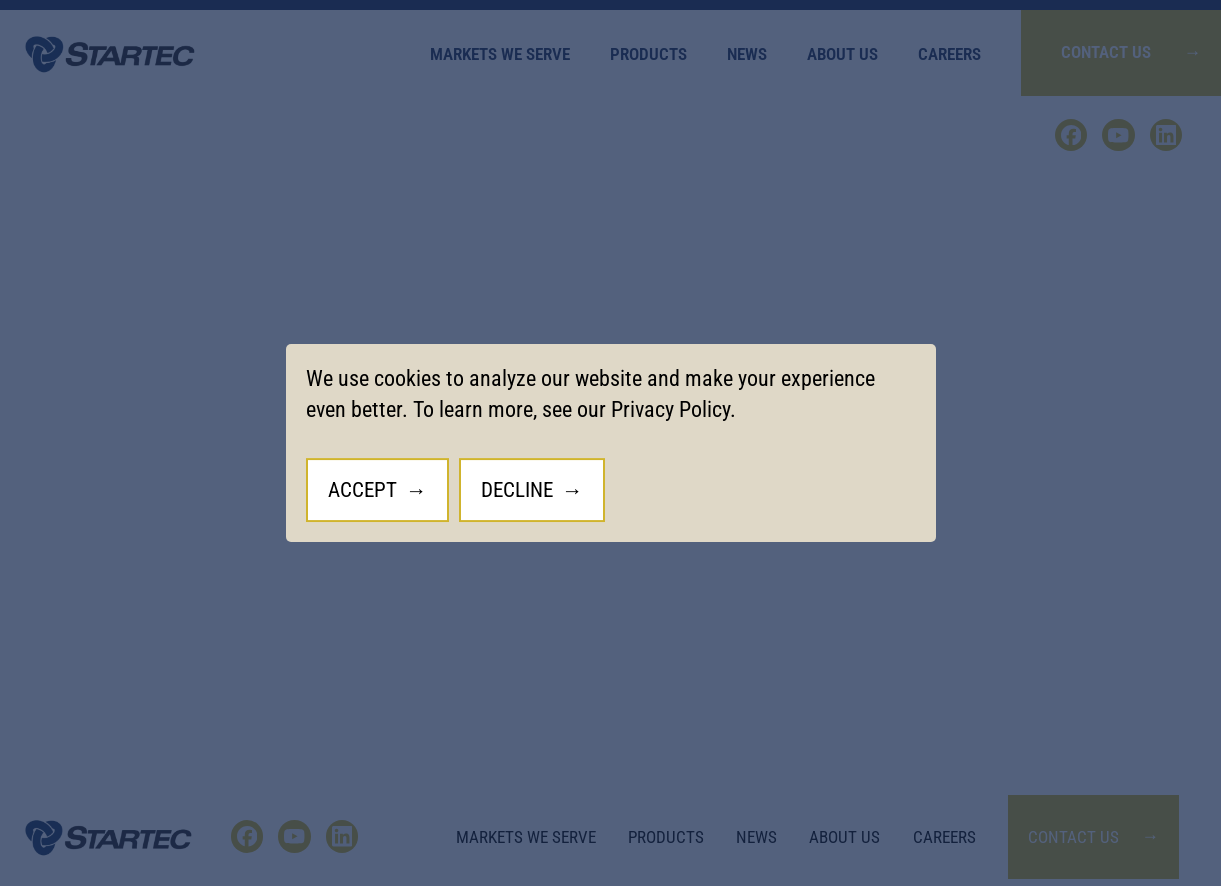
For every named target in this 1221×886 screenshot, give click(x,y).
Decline (517, 489)
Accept (362, 489)
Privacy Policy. (673, 409)
